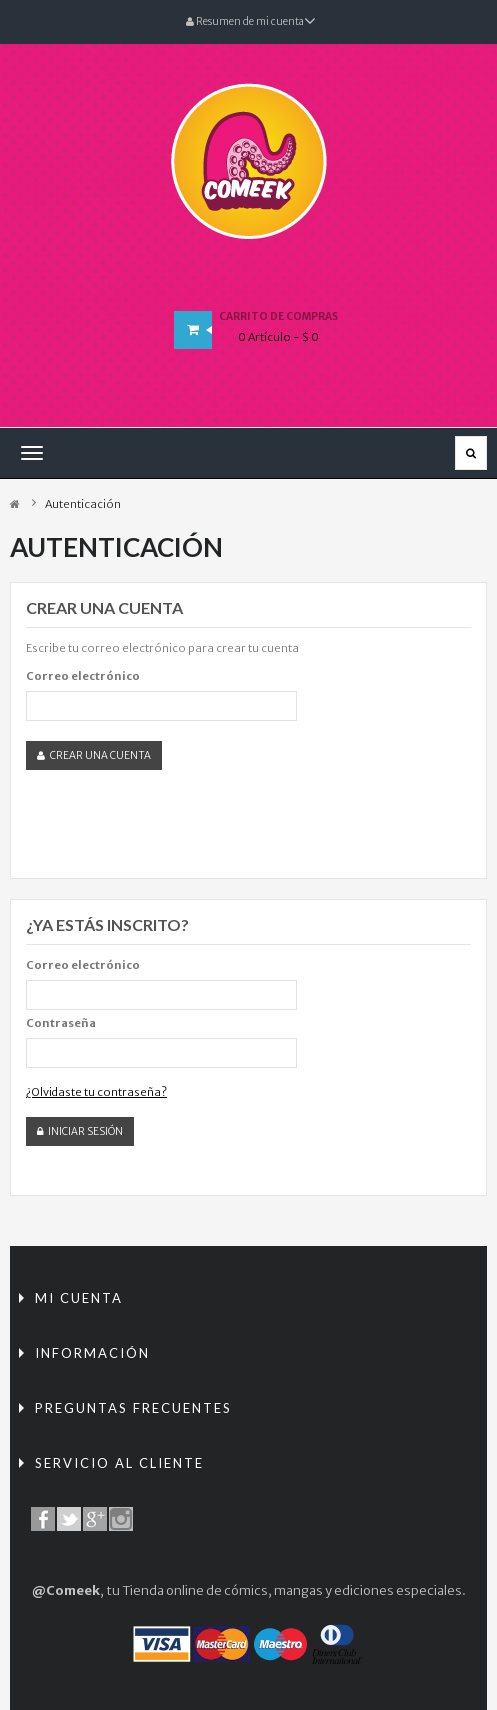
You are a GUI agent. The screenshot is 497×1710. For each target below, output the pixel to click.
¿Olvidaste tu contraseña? (96, 1092)
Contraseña (61, 1023)
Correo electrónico (83, 676)
